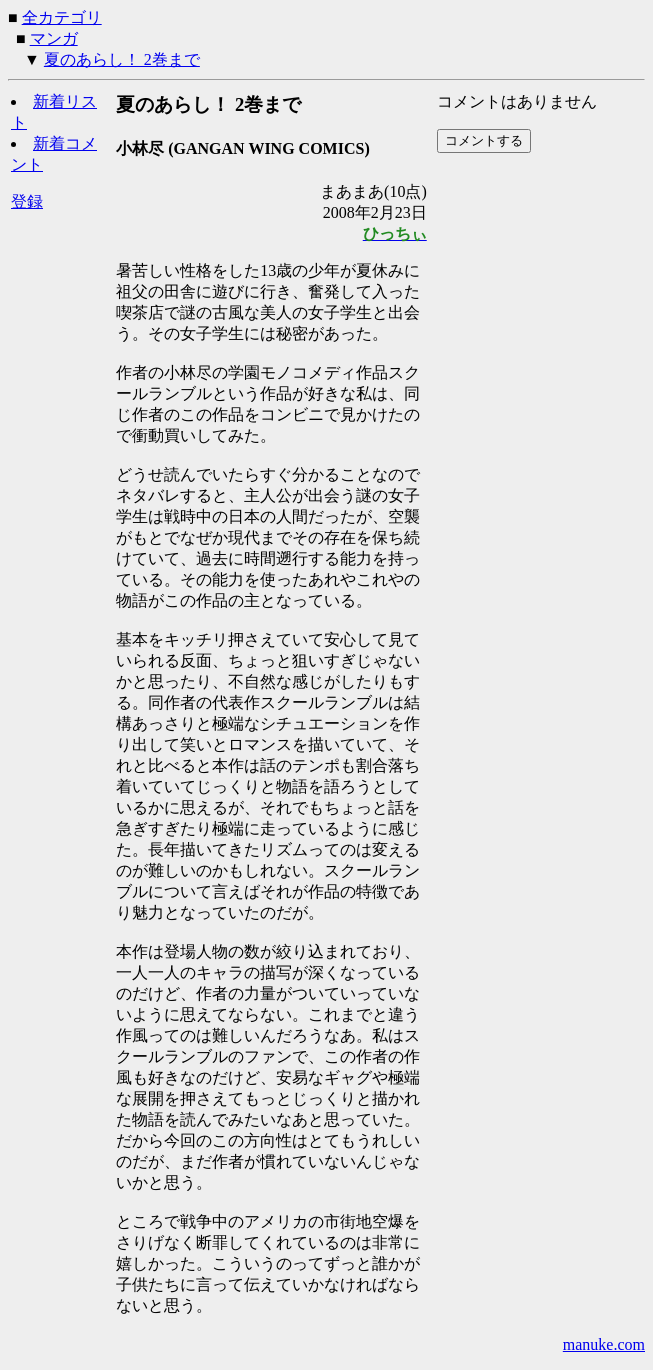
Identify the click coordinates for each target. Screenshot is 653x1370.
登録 (27, 201)
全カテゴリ (62, 17)
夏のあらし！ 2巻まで (122, 59)
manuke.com (604, 1344)
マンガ (54, 38)
